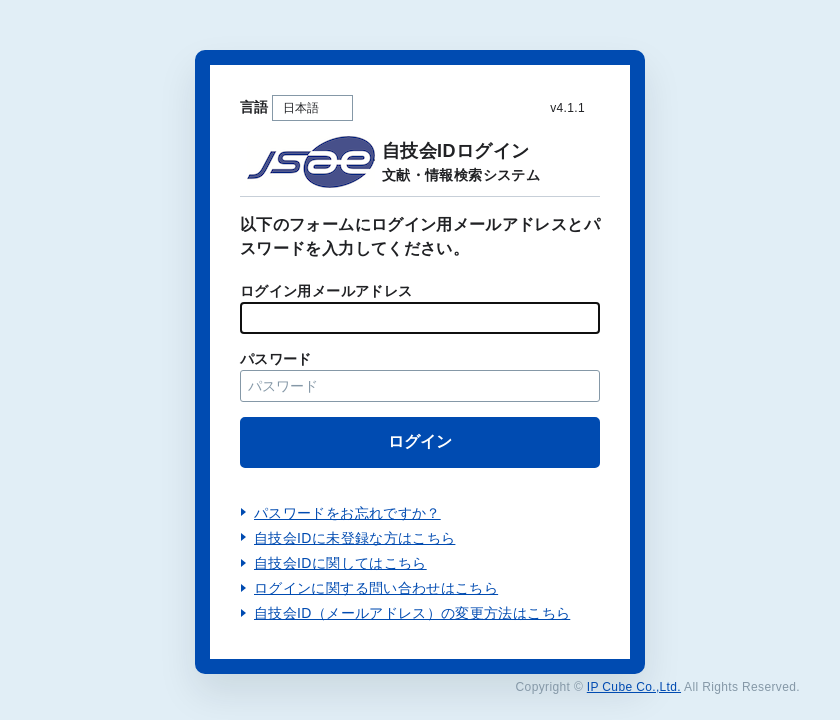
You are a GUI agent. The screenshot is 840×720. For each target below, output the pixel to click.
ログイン (420, 441)
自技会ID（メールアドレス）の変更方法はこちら (412, 613)
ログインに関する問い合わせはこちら (376, 588)
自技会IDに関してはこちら (340, 563)
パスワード (276, 359)
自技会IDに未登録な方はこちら (354, 538)
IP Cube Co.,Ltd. (634, 687)
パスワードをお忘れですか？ (347, 513)
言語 (254, 107)
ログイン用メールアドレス (326, 291)
